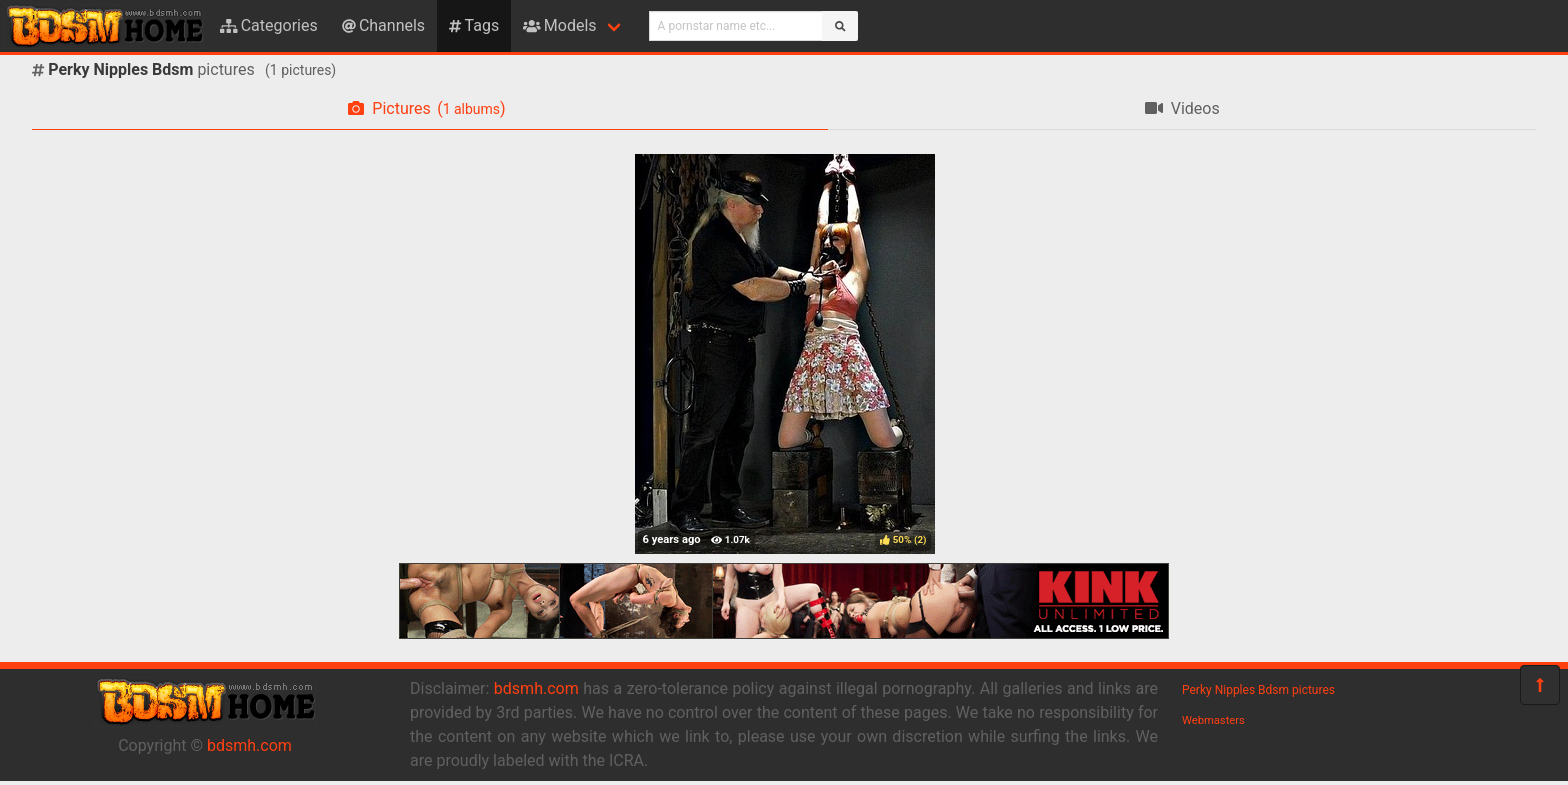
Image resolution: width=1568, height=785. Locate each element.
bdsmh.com (249, 745)
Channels (383, 25)
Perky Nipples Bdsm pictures (1258, 690)
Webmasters (1213, 720)
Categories (269, 25)
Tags (474, 25)
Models (559, 25)
